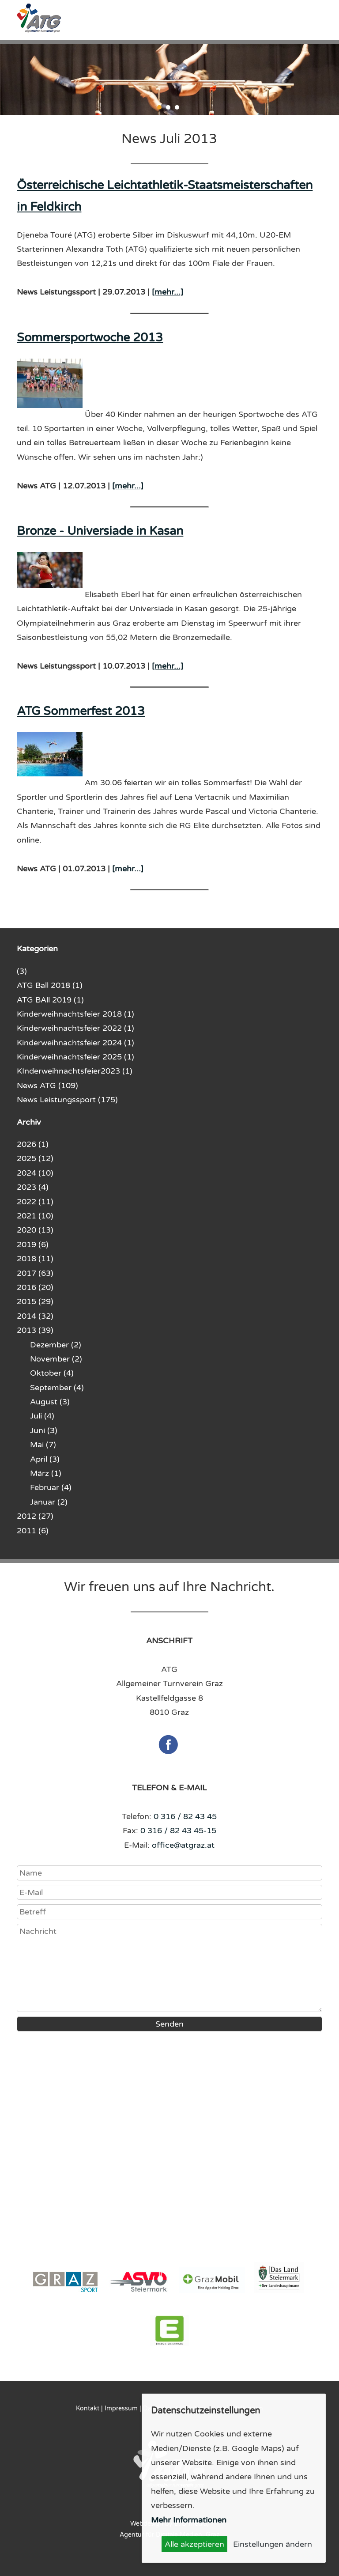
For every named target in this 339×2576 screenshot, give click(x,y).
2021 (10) (35, 1216)
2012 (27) (35, 1516)
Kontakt (87, 2408)
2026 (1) (33, 1144)
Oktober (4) (52, 1373)
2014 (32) (35, 1316)
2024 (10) (35, 1173)
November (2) (56, 1359)
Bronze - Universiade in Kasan (100, 531)
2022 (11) (35, 1202)
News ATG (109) (47, 1085)
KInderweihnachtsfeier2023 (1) (74, 1071)
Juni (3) (43, 1430)
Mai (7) (43, 1444)
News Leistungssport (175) (67, 1100)
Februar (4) (51, 1487)
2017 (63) (35, 1273)
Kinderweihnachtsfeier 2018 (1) (75, 1014)
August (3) (50, 1402)
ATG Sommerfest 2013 (81, 711)
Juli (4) (42, 1416)
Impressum (121, 2408)
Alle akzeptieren (194, 2544)
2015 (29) (35, 1301)
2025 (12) (35, 1158)
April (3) (45, 1459)
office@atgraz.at (183, 1845)
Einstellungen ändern (272, 2544)
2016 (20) (35, 1287)
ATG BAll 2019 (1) (50, 1000)
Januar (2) (49, 1502)
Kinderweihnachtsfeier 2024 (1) (75, 1043)
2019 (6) (33, 1244)
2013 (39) (35, 1330)
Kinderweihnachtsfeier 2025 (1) (75, 1057)
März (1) (45, 1473)
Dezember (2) (55, 1345)
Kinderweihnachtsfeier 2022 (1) (75, 1028)
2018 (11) (35, 1258)
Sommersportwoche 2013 (90, 337)
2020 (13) (35, 1230)
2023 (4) (33, 1187)
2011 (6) (33, 1531)
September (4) (57, 1387)
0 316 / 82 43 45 (185, 1816)
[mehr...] (167, 292)
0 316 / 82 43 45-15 (178, 1830)
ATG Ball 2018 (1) (50, 985)
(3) (22, 971)
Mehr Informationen (188, 2520)
